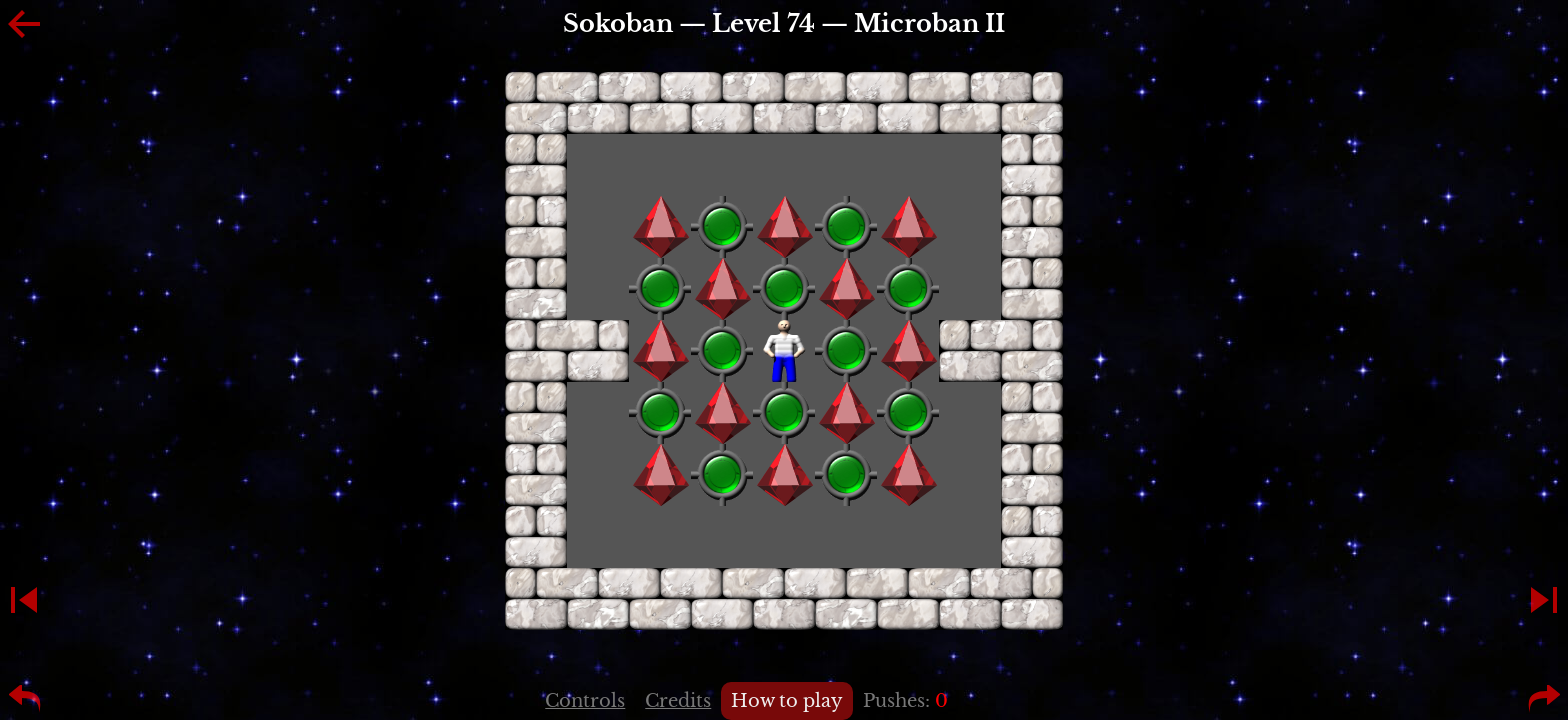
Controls (585, 701)
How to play (787, 701)
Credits (678, 701)
